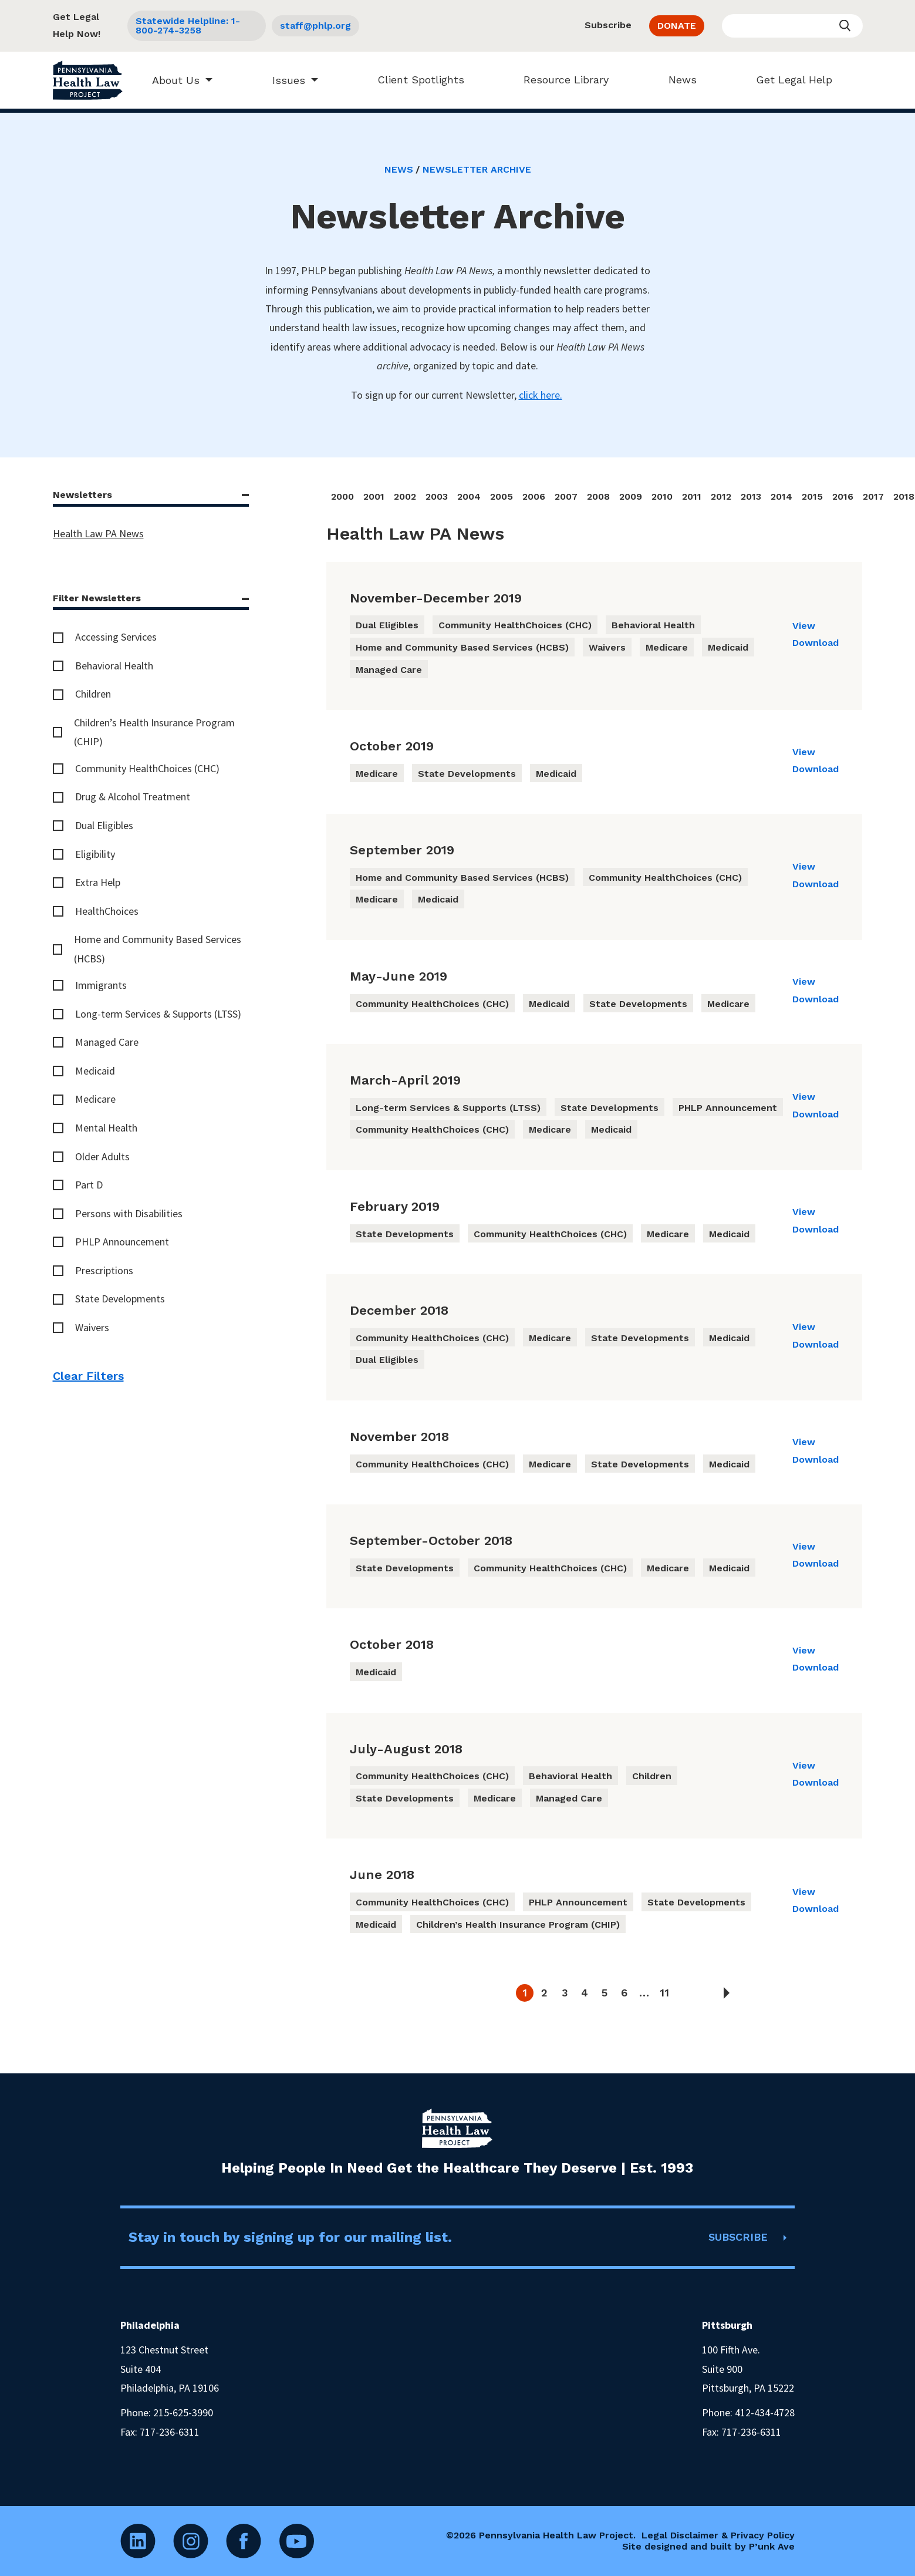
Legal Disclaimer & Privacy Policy (718, 2535)
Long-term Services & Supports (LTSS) (158, 1014)
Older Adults (102, 1156)
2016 (842, 496)
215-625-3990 (183, 2412)
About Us (170, 80)
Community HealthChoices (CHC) (147, 768)
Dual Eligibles (104, 825)
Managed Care (107, 1042)
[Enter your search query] (792, 26)
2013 (751, 496)
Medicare (95, 1099)
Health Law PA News (98, 533)
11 (664, 1992)
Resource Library (560, 79)
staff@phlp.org (315, 25)
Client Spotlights (415, 79)
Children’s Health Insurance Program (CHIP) (154, 732)
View (803, 625)
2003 (437, 496)
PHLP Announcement (122, 1241)
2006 (533, 496)
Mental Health (106, 1127)
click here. (540, 395)
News (677, 79)
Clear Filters (88, 1376)
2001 (373, 496)
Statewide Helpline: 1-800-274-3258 (188, 25)
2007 (566, 496)
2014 (781, 496)
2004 (469, 496)
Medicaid (95, 1070)
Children (93, 694)
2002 (405, 496)
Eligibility (95, 854)
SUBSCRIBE (738, 2237)
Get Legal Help (789, 79)
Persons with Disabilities (129, 1213)
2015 (812, 496)
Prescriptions (104, 1270)
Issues (282, 80)
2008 (598, 496)
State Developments (120, 1298)
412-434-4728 (765, 2412)
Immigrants (101, 985)
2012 (721, 496)
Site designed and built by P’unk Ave (708, 2546)
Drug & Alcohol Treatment (132, 796)
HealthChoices (107, 911)
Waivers (92, 1327)
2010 (662, 496)
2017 (873, 496)
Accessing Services (116, 637)
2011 (691, 496)
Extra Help (97, 882)
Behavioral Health (114, 665)
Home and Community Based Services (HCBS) (157, 948)
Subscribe (608, 25)
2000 (342, 496)
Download (815, 642)
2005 (501, 496)
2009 (630, 496)
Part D (89, 1184)
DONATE (676, 25)
